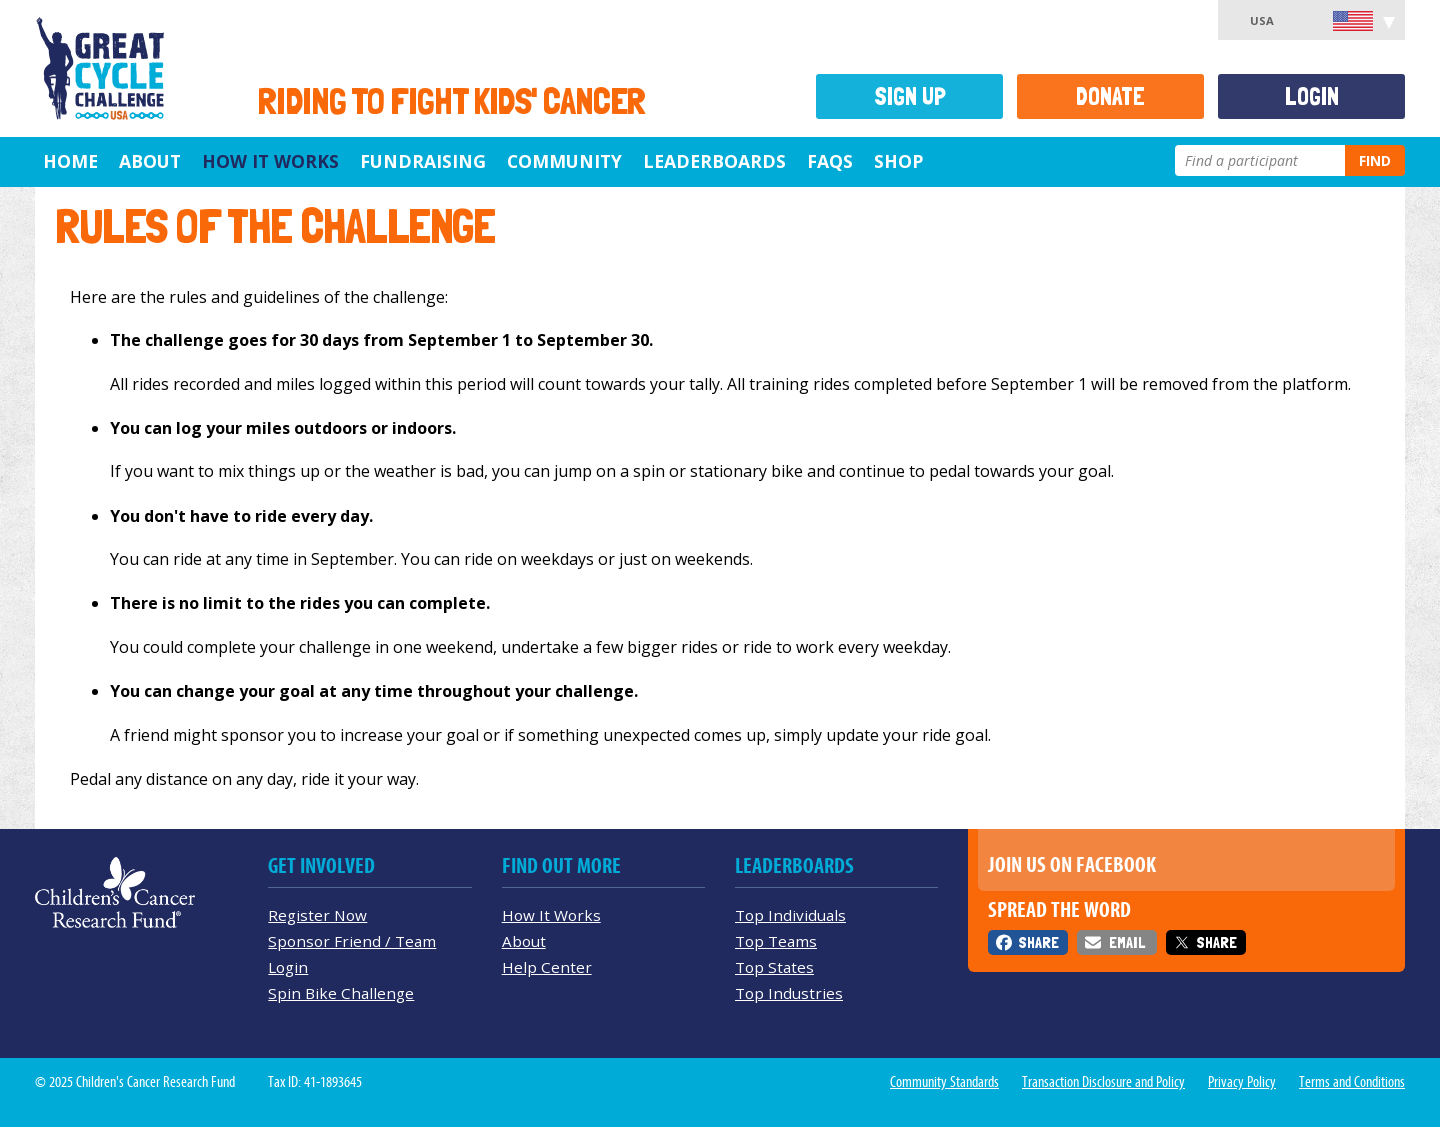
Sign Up (910, 96)
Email (1127, 942)
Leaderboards (714, 161)
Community (564, 161)
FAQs (830, 161)
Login (1312, 96)
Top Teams (776, 941)
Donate (1110, 96)
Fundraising (423, 161)
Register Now (317, 915)
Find (1375, 160)
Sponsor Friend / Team (352, 941)
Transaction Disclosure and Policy (1103, 1082)
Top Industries (789, 993)
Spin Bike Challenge (341, 993)
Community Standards (944, 1082)
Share (1038, 942)
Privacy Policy (1242, 1082)
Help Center (547, 967)
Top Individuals (790, 915)
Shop (898, 161)
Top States (774, 967)
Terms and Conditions (1352, 1082)
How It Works (270, 161)
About (150, 161)
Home (70, 161)
